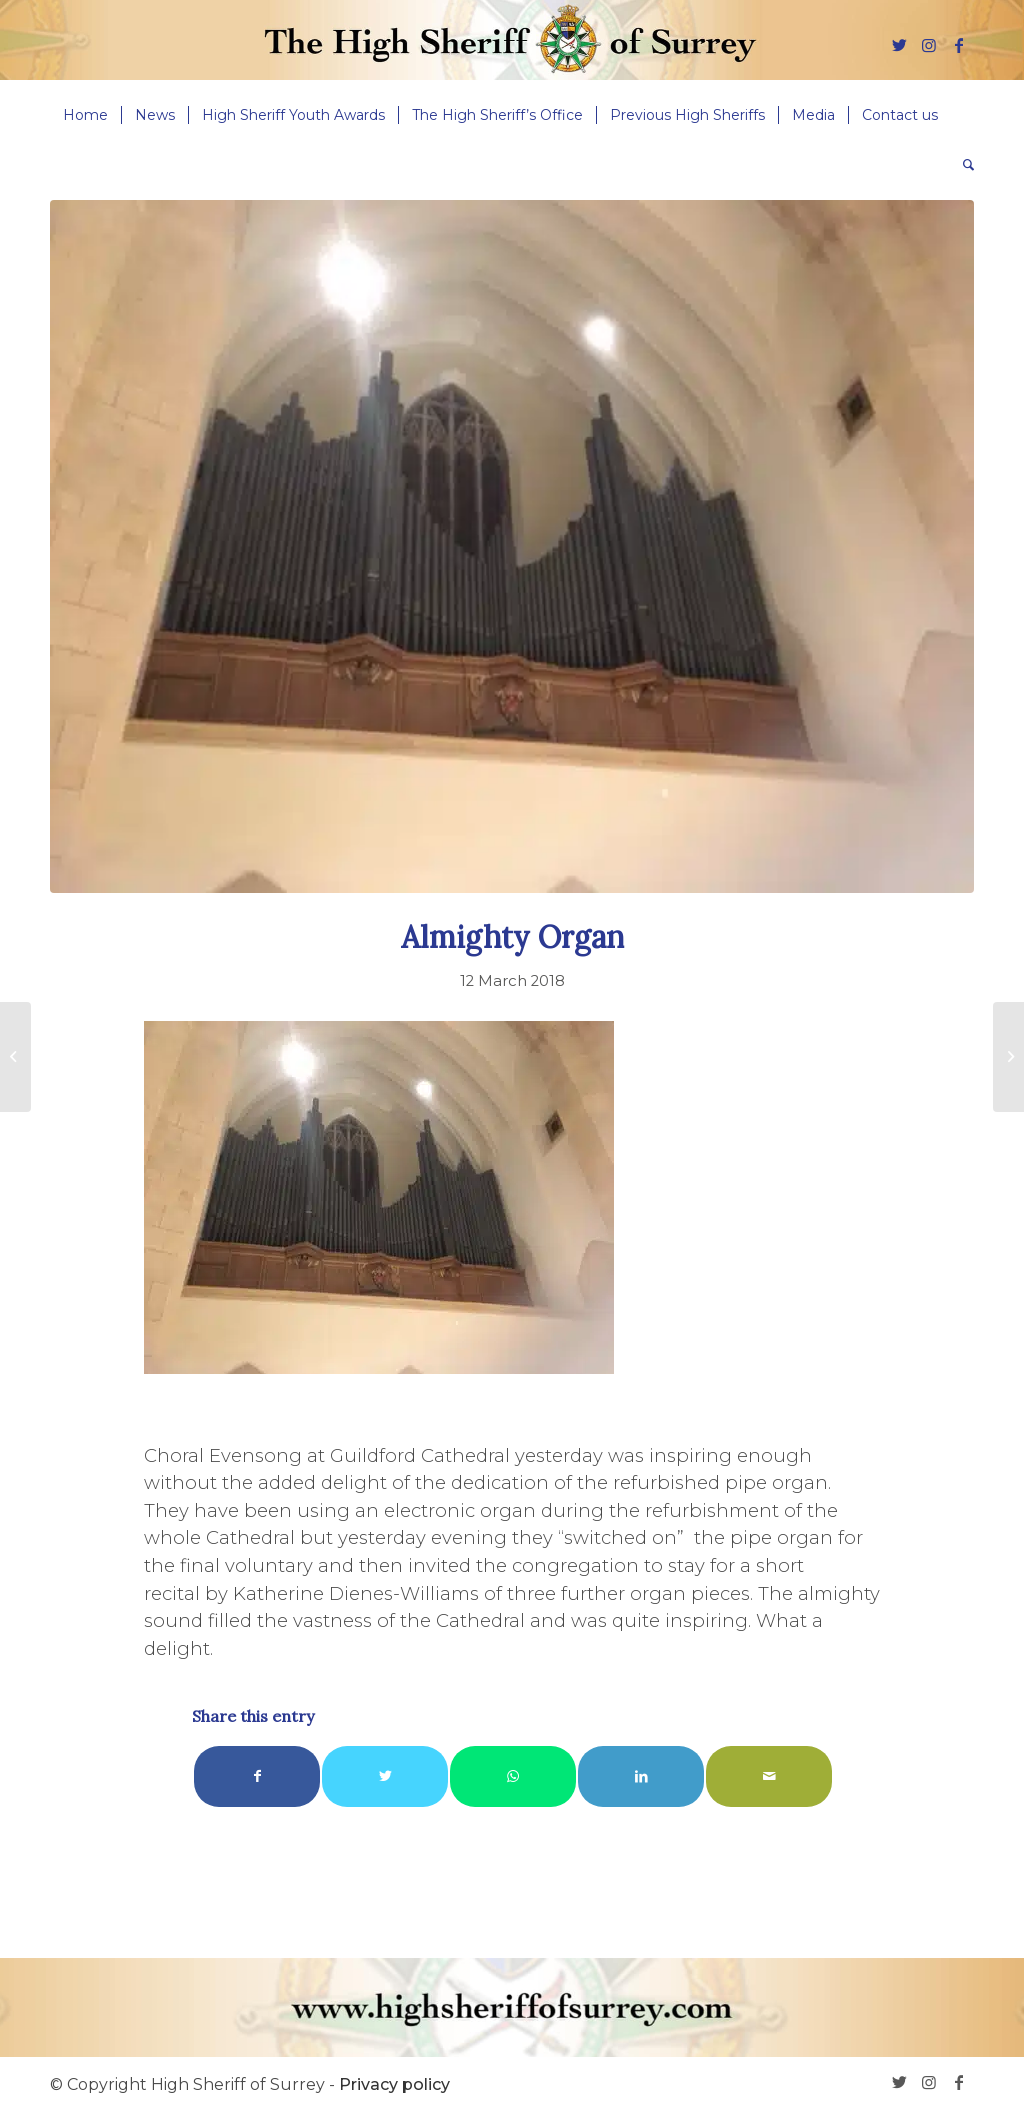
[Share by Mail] (769, 1776)
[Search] (962, 165)
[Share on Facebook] (257, 1776)
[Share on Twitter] (385, 1776)
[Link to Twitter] (899, 45)
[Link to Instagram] (929, 45)
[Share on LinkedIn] (641, 1776)
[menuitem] (85, 115)
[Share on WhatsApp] (513, 1776)
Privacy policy (394, 2084)
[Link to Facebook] (959, 45)
